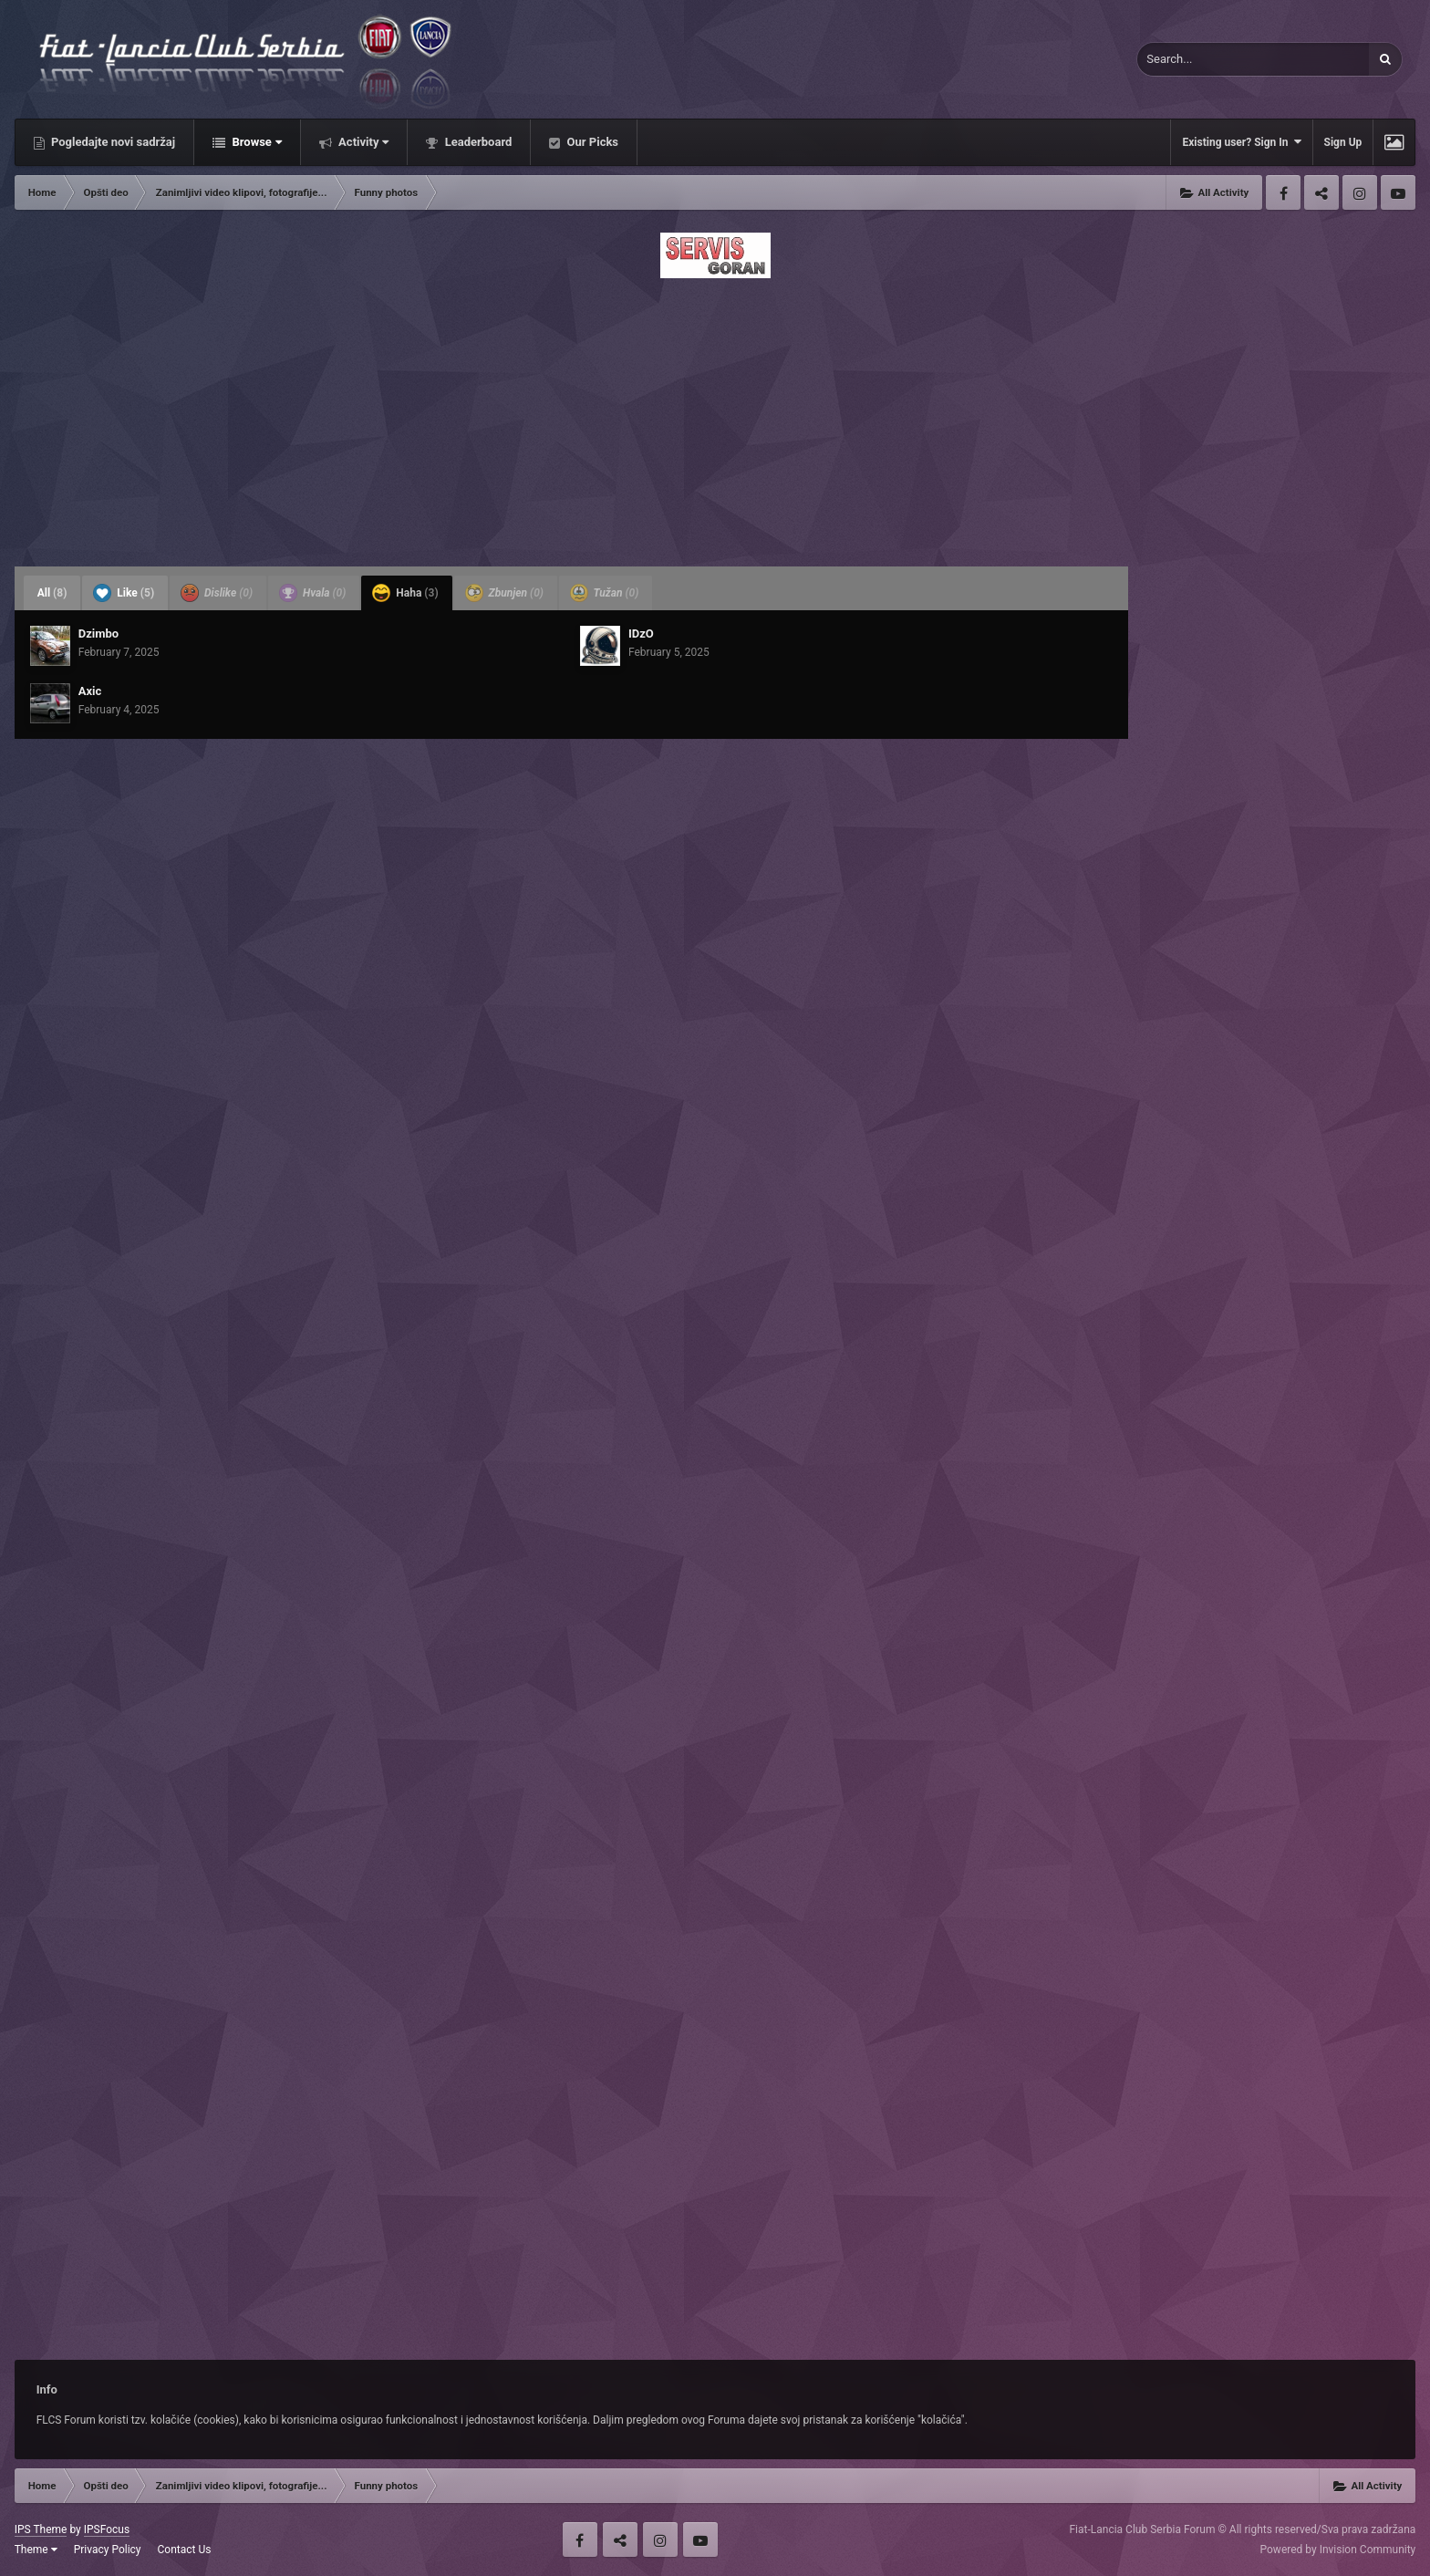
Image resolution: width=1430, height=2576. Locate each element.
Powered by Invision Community (1338, 2549)
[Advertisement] (715, 417)
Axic (90, 691)
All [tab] (52, 593)
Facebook (1283, 192)
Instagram (1359, 192)
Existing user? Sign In (1241, 142)
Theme (36, 2549)
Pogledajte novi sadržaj (112, 142)
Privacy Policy (107, 2549)
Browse (255, 142)
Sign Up (1343, 142)
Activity (362, 142)
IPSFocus (107, 2529)
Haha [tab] (405, 593)
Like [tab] (123, 593)
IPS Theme (41, 2529)
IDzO (641, 633)
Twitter (1321, 192)
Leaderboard (476, 142)
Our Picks (591, 142)
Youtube (1398, 192)
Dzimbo (98, 633)
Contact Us (185, 2549)
